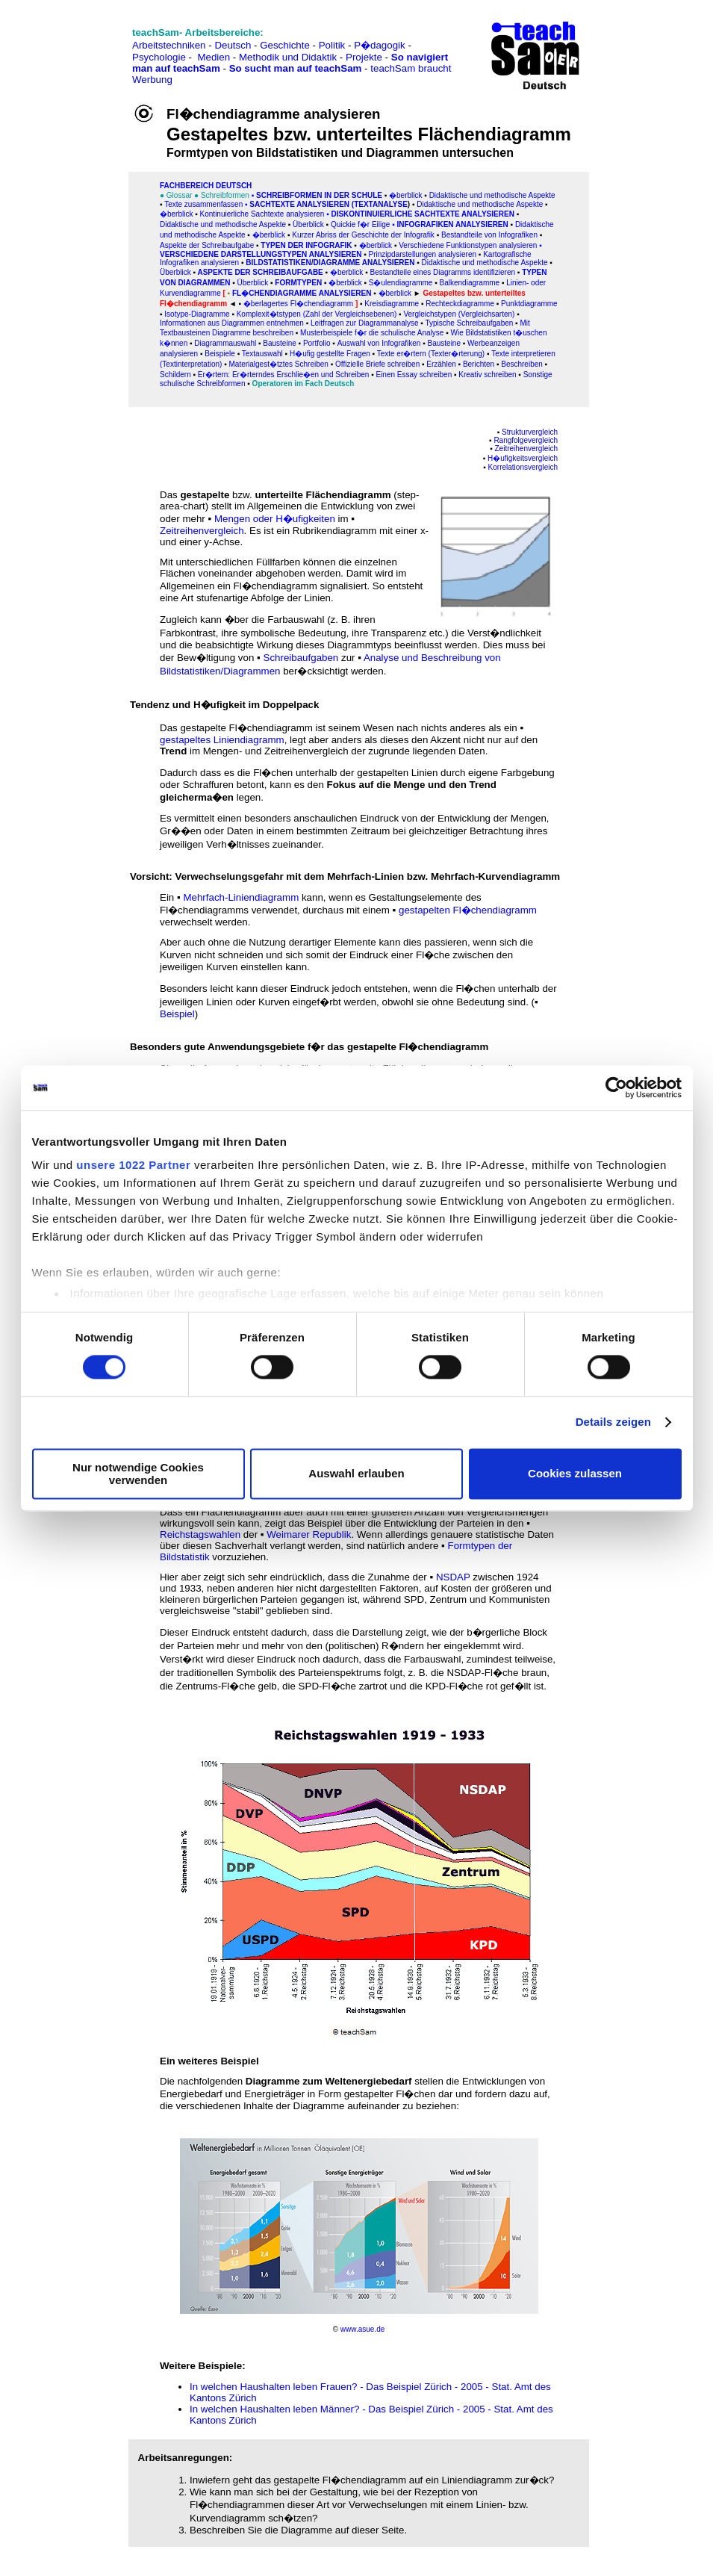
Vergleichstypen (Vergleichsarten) (458, 314)
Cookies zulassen (575, 1474)
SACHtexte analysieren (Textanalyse (328, 204)
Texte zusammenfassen (203, 204)
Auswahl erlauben (356, 1474)
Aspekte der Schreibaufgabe (207, 245)
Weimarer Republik (309, 1534)
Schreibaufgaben (301, 657)
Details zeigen (613, 1422)
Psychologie (159, 57)
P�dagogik (379, 45)
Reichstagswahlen (200, 1534)
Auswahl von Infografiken (379, 343)
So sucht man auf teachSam (295, 68)
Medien (213, 57)
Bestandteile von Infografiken (489, 235)
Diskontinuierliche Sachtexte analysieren (422, 214)
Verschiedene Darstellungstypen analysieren (260, 254)
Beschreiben (522, 364)
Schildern (175, 374)
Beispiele (220, 354)
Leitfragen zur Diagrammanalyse (365, 323)
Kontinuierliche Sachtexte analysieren (261, 214)
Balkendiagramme (470, 283)
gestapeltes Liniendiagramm (222, 739)
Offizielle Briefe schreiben (377, 364)
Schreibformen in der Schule (319, 195)
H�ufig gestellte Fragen (330, 354)
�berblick (405, 195)
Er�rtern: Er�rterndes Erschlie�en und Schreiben (284, 374)
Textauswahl (262, 354)
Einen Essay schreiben (414, 374)
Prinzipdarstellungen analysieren (423, 254)
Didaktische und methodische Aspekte (492, 195)
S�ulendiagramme (401, 283)
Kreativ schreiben (487, 374)
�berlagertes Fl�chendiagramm (299, 304)
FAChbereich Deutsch (206, 185)
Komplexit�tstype (267, 314)
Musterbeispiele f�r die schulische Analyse (371, 333)
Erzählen (440, 364)
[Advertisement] (76, 45)
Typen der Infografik (306, 245)
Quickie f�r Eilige (360, 224)
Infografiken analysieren (452, 224)
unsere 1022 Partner (133, 1164)
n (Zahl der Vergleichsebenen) (346, 314)
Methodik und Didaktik (289, 57)
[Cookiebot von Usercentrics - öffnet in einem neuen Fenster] (616, 1087)
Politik (332, 45)
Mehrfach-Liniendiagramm (241, 897)
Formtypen (298, 283)
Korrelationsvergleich (523, 467)
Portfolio (317, 343)
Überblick (308, 224)
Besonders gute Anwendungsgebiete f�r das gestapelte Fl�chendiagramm (309, 1046)
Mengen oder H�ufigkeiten (274, 518)
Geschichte (285, 45)
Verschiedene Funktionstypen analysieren (468, 245)
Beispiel (177, 1013)
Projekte (364, 57)
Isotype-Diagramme (196, 314)
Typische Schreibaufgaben (469, 323)
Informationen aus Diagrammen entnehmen (232, 323)
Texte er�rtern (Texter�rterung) (431, 354)
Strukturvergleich (530, 432)
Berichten (478, 364)
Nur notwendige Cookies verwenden (138, 1473)
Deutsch (232, 45)
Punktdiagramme (528, 304)
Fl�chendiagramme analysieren (302, 293)
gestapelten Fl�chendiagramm (468, 910)
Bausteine (279, 343)
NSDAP (453, 1577)
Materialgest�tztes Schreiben (278, 364)
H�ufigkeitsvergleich (523, 458)
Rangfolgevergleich (526, 440)
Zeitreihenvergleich (526, 448)
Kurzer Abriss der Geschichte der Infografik (363, 235)
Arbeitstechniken (169, 45)
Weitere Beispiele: (203, 2365)
